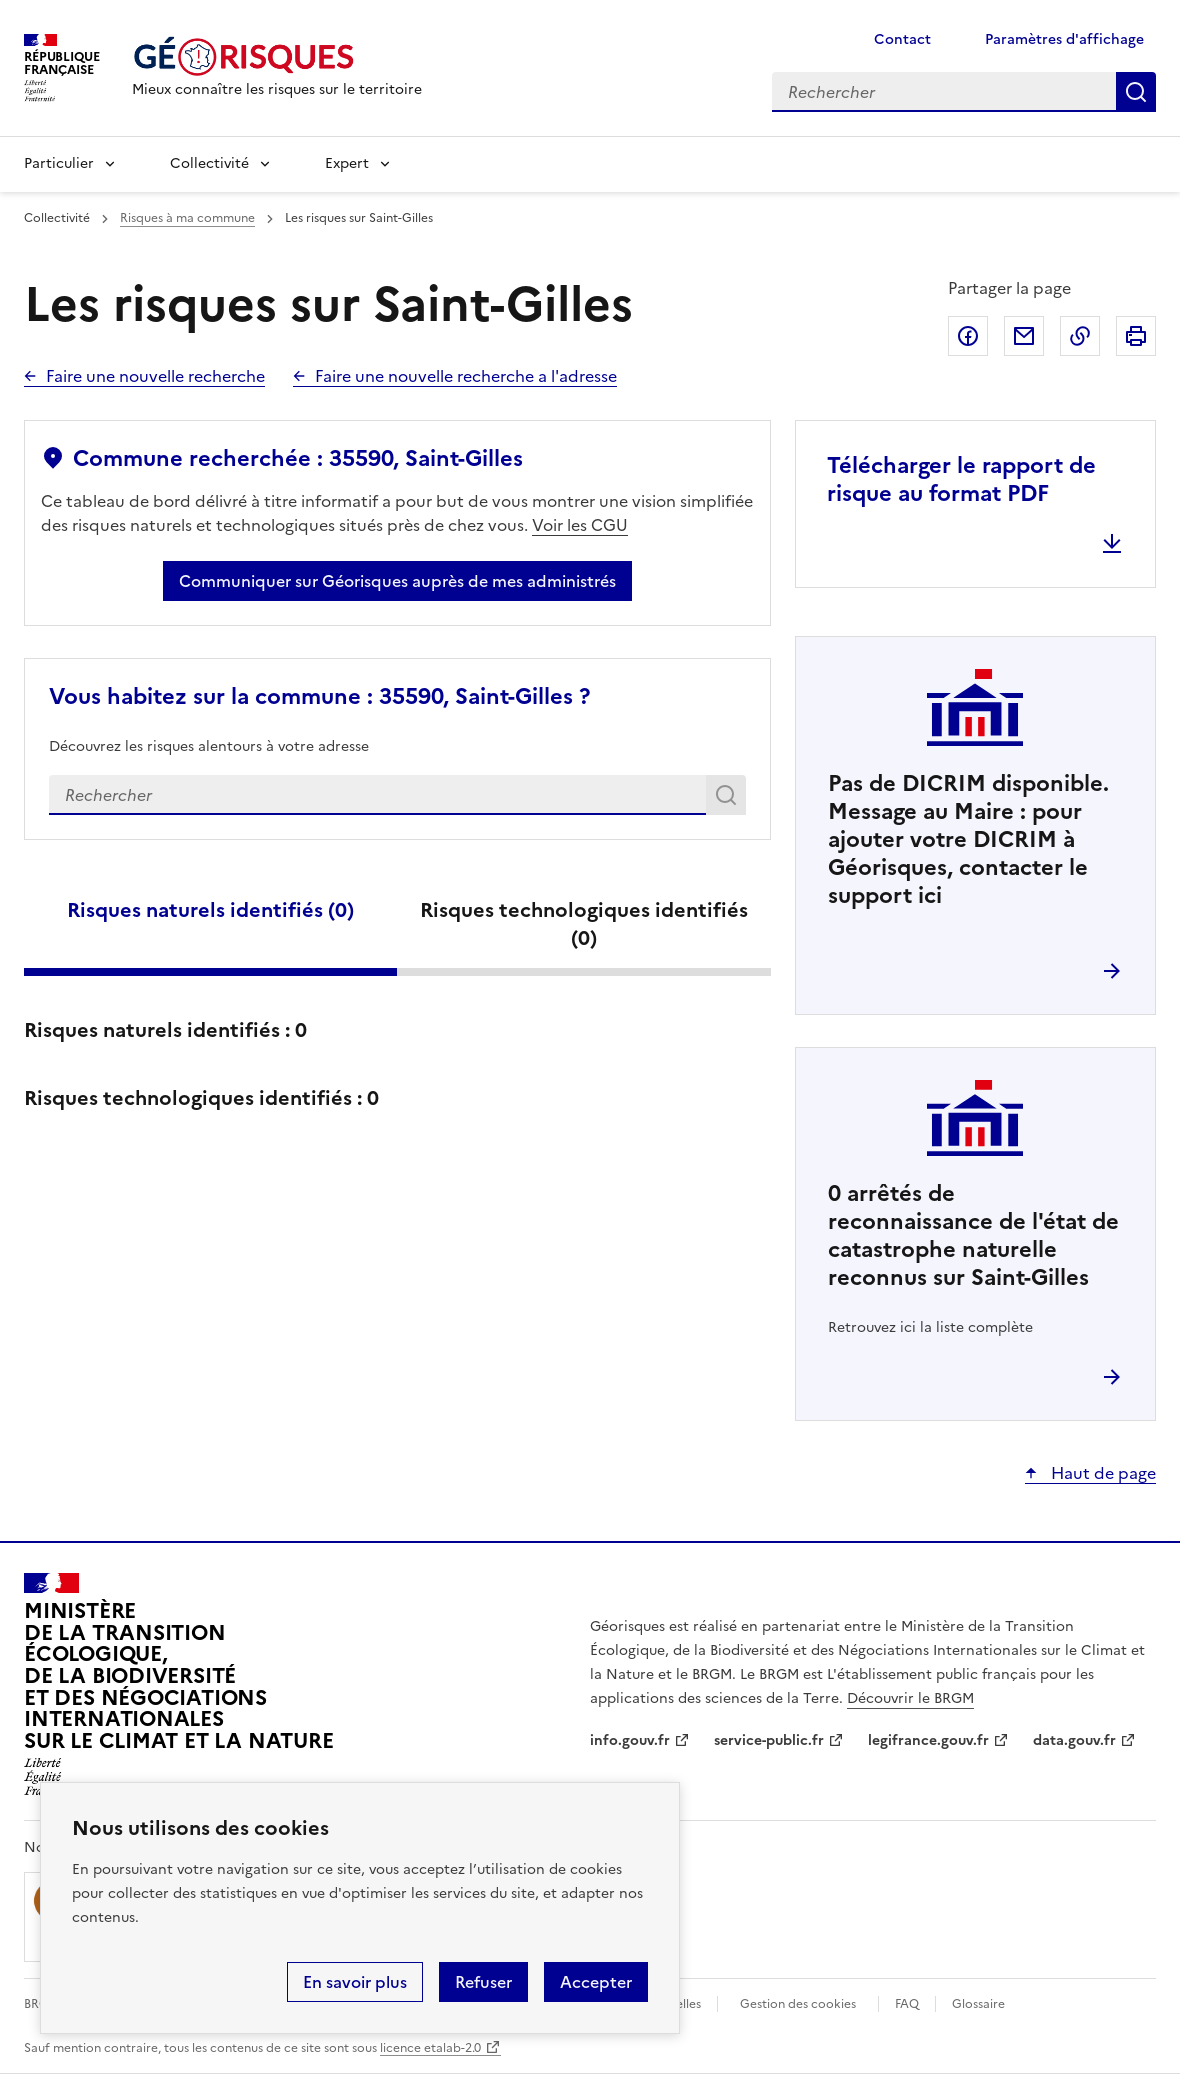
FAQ (907, 2004)
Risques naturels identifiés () (210, 910)
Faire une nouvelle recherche (155, 376)
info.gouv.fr (630, 1740)
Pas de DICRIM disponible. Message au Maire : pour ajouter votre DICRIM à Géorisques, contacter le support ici (968, 839)
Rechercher (729, 799)
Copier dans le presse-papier (1080, 336)
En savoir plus (355, 1982)
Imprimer (1136, 336)
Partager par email (1024, 336)
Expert (347, 163)
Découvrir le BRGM (910, 1698)
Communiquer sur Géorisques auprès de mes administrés (397, 581)
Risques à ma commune (187, 218)
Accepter (596, 1982)
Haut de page (1101, 1473)
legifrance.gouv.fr (928, 1740)
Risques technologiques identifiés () (584, 924)
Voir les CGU (580, 525)
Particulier (59, 163)
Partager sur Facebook (968, 336)
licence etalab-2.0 (430, 2048)
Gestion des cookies (798, 2004)
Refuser (483, 1982)
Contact (902, 39)
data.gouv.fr (1074, 1740)
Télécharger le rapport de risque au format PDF (961, 479)
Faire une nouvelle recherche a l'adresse (466, 376)
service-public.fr (769, 1740)
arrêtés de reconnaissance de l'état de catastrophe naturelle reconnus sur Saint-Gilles (973, 1235)
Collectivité (209, 163)
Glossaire (978, 2004)
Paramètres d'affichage (1064, 39)
